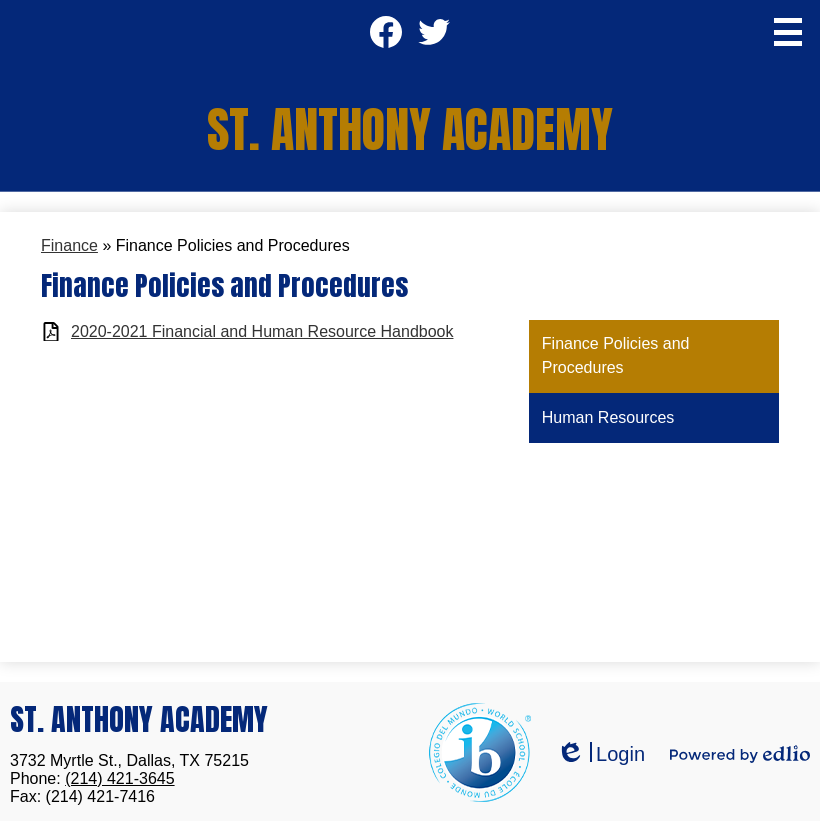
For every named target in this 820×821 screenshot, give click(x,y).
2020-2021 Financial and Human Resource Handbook (262, 331)
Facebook (386, 38)
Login (600, 754)
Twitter (433, 38)
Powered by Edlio (740, 754)
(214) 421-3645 (119, 778)
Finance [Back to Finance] (69, 245)
